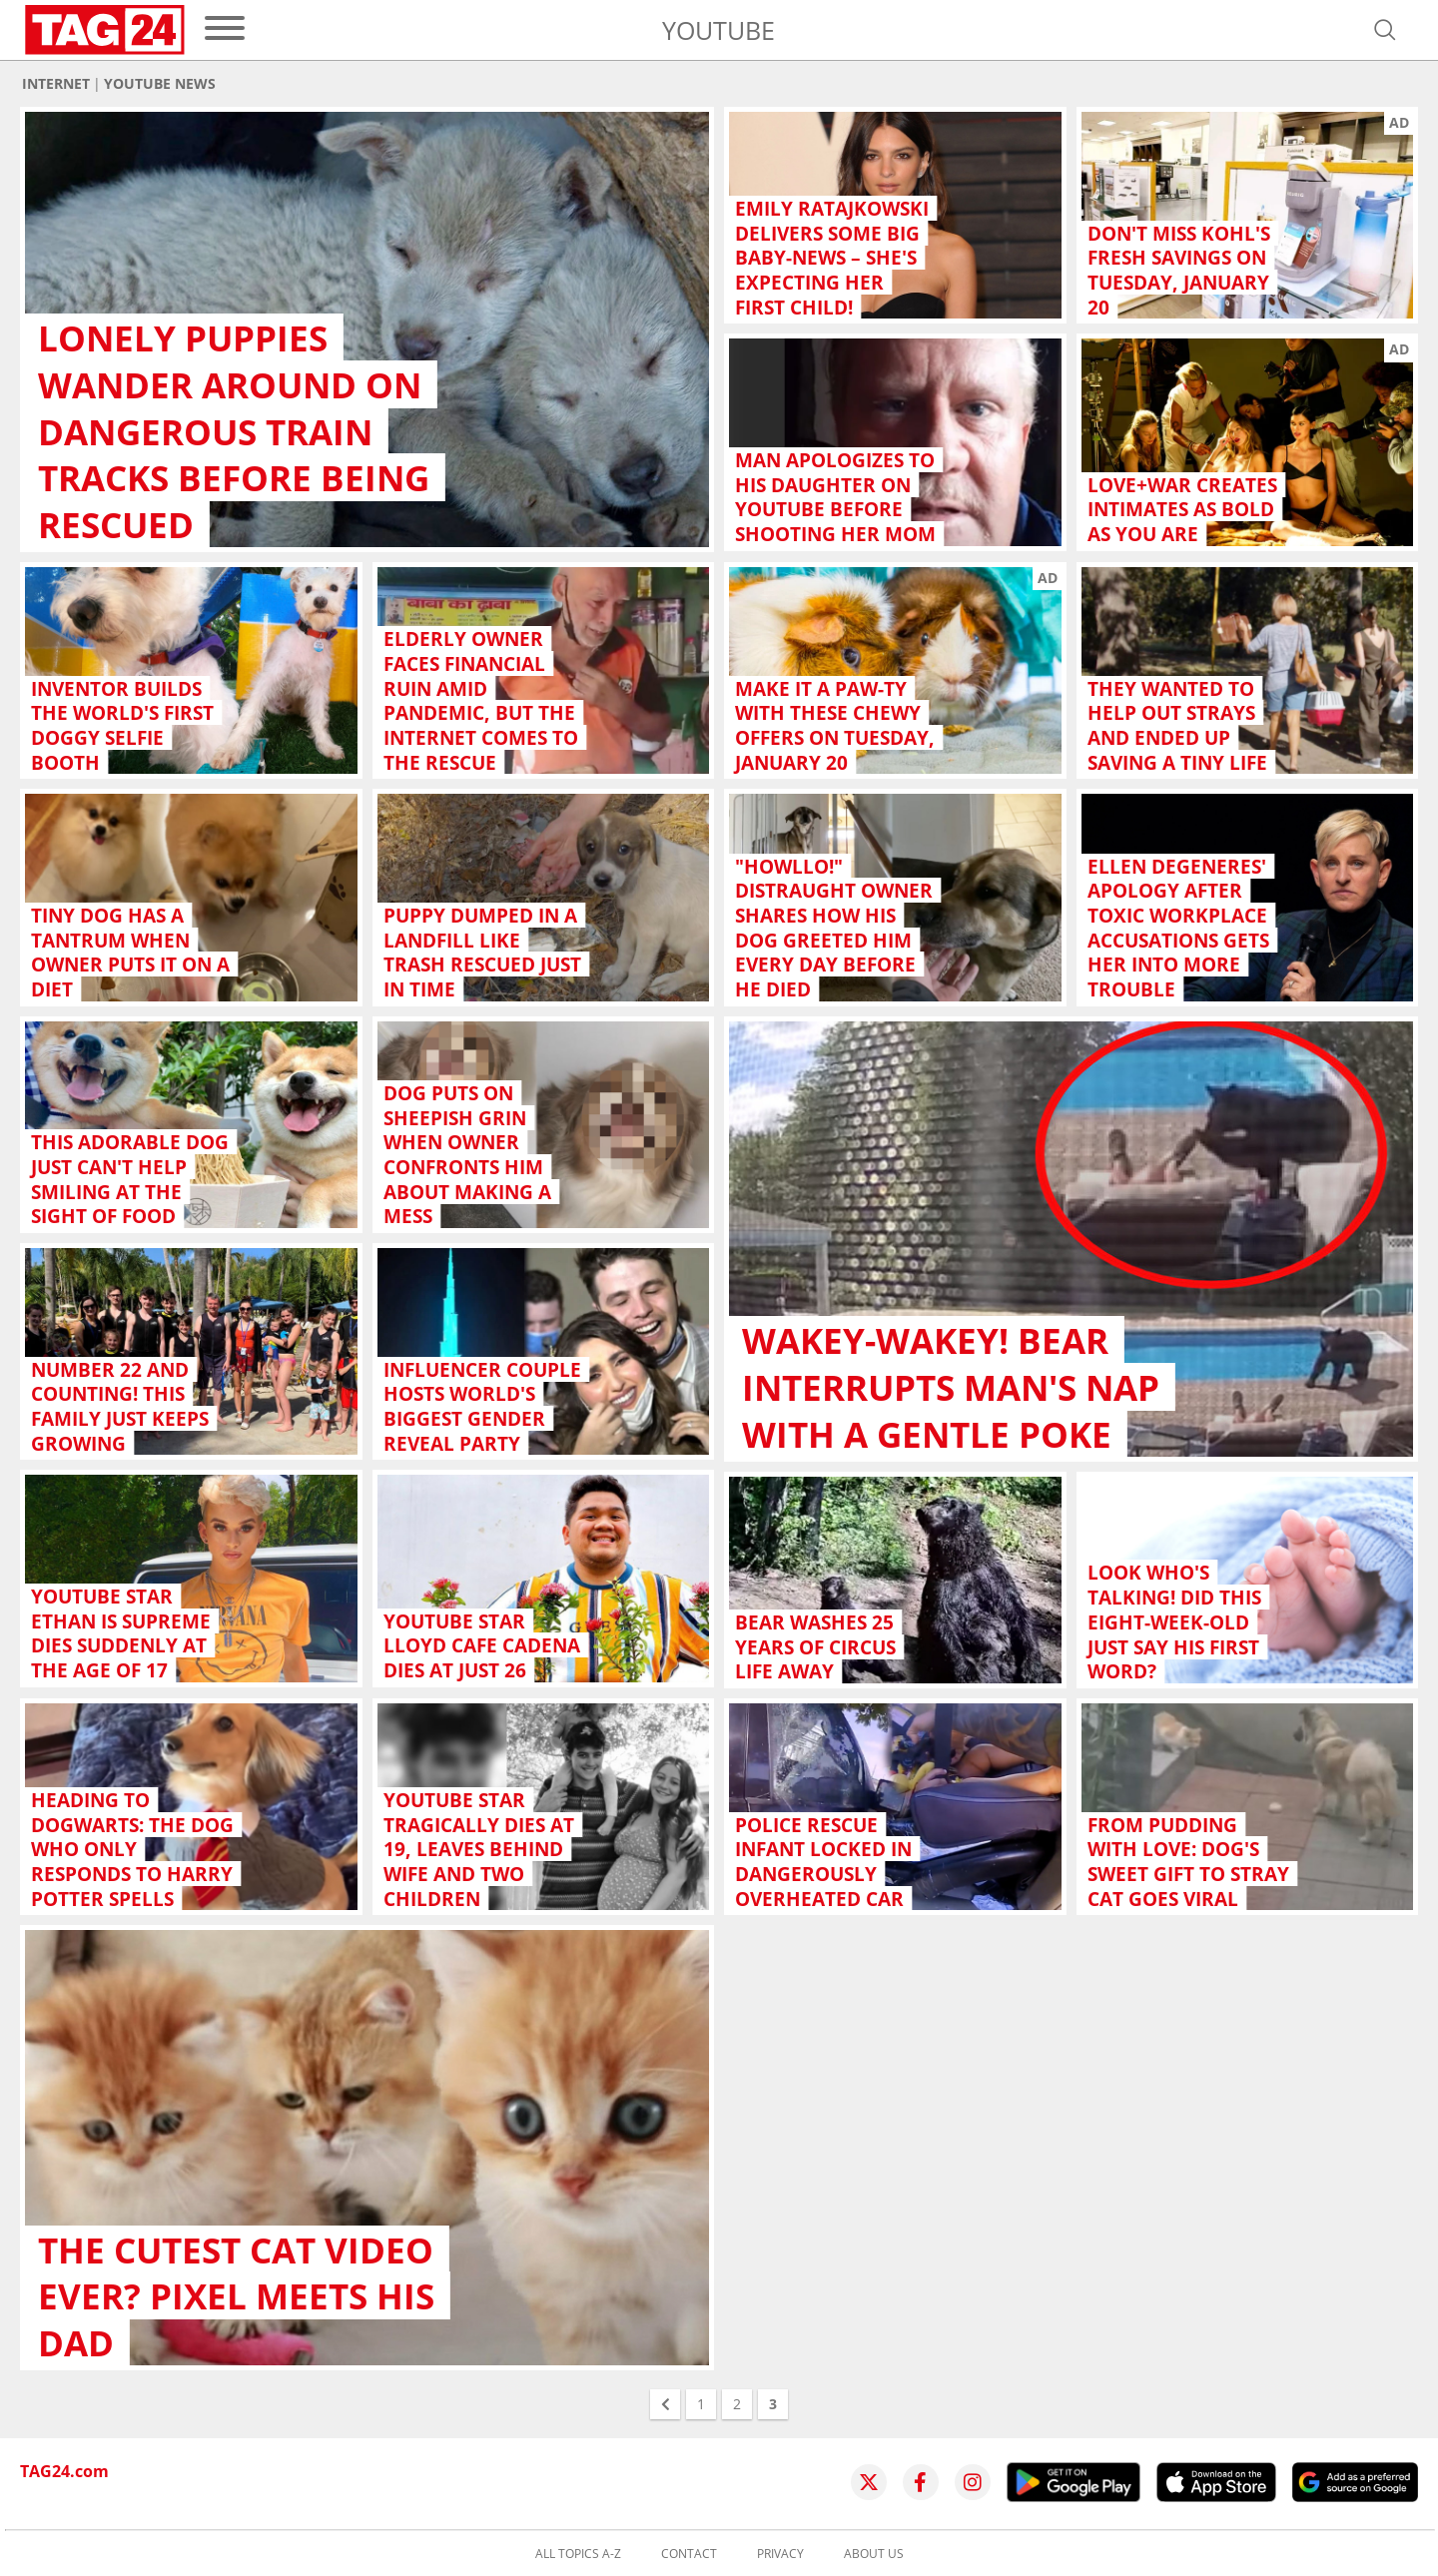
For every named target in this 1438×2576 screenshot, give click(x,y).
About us (874, 2554)
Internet (56, 84)
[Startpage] (105, 30)
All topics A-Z (578, 2554)
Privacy (780, 2554)
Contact (689, 2554)
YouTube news (160, 84)
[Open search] (1385, 30)
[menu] (225, 29)
